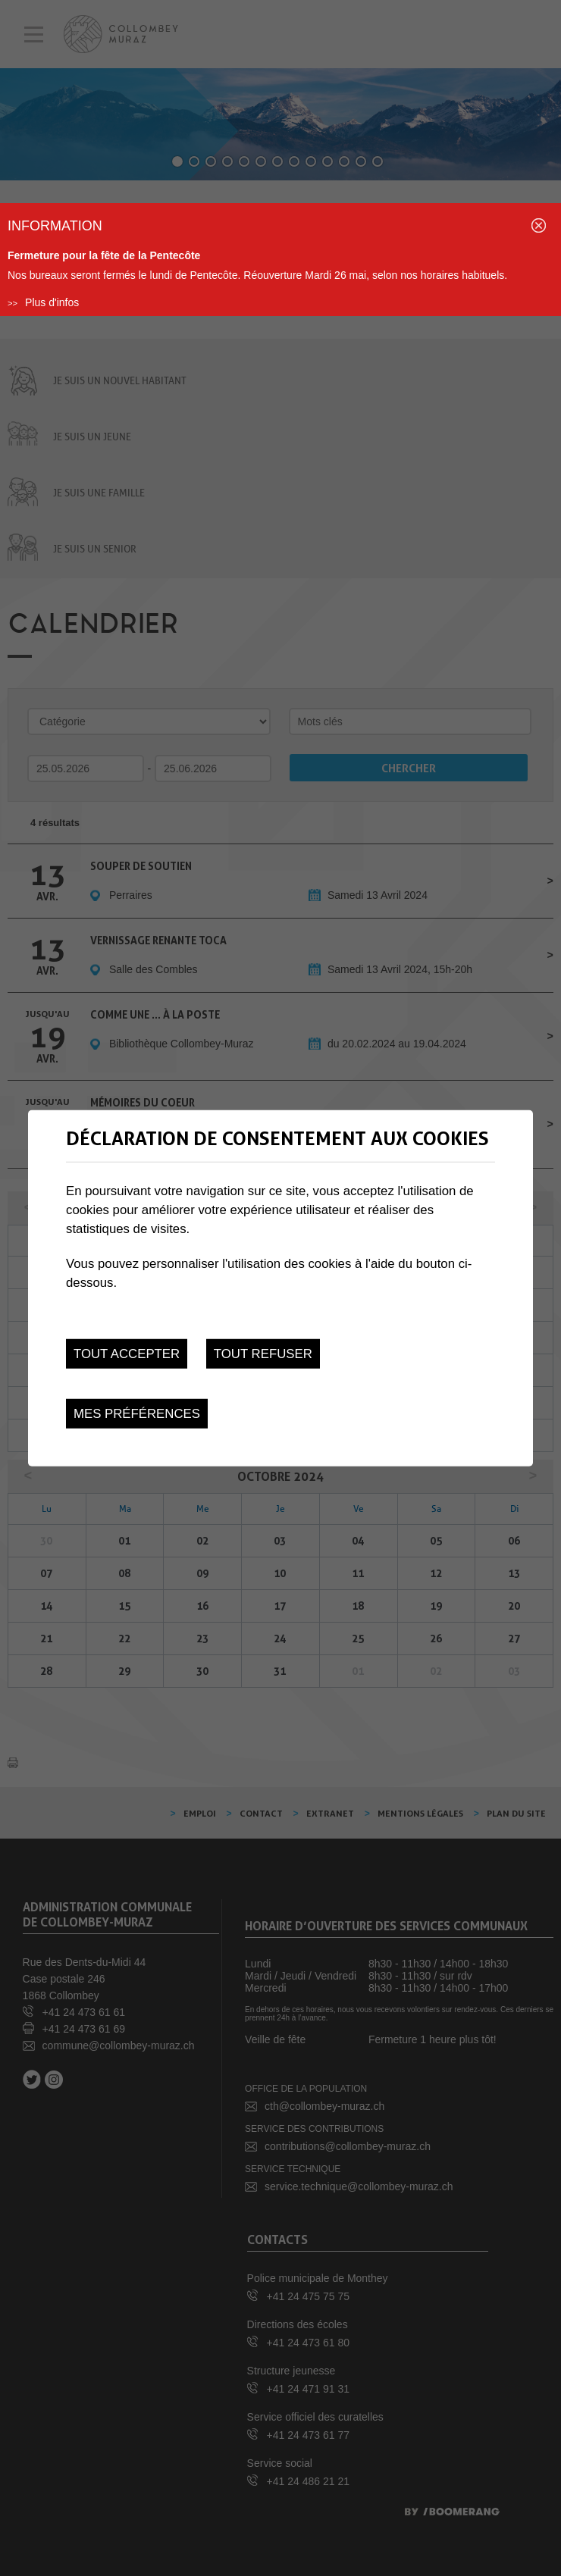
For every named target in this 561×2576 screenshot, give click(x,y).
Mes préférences (137, 1414)
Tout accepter (127, 1353)
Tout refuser (263, 1353)
